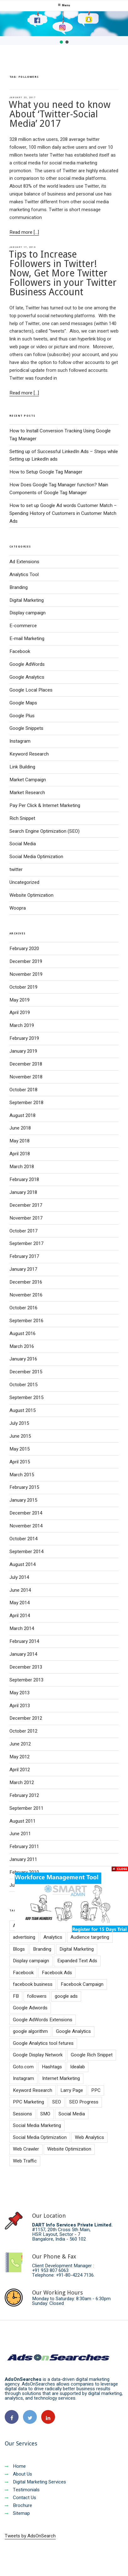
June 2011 (20, 1833)
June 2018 (20, 1128)
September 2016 (26, 1320)
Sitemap (17, 2513)
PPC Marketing (28, 2101)
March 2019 (21, 1025)
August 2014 (22, 1564)
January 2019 (23, 1051)
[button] (61, 42)
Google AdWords (27, 664)
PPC (96, 2090)
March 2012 (21, 1782)
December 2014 (25, 1513)
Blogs (19, 1949)
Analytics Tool (24, 574)
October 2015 (23, 1384)
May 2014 (19, 1602)
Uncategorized (24, 882)
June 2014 (20, 1590)
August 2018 (22, 1115)
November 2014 (25, 1525)
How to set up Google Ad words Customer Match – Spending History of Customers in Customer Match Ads (63, 513)
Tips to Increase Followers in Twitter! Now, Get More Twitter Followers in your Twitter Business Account (63, 273)
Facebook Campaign (82, 1984)
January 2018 (23, 1192)
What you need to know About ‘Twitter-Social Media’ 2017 (59, 114)
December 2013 (25, 1667)
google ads (66, 1996)
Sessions (22, 2113)
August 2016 (22, 1333)
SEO (56, 2101)
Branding (18, 587)
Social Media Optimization (36, 856)
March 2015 (21, 1474)
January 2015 (23, 1500)
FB (16, 1996)
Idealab (77, 2066)
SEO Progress (83, 2101)
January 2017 (23, 1269)
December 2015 (25, 1371)
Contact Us (20, 2497)
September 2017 (26, 1243)
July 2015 (19, 1423)
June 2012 (20, 1743)
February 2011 (24, 1846)
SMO (45, 2113)
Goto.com (23, 2066)
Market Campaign (27, 779)
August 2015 (22, 1410)
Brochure (18, 2505)
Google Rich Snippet (92, 2054)
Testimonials (22, 2489)
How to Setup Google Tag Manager (45, 471)
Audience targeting (89, 1937)
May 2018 (19, 1140)
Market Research (27, 792)
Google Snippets (26, 728)
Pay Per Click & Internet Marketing (44, 805)
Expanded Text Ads (77, 1960)
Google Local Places (31, 690)
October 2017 (23, 1230)
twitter (16, 869)
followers (37, 1996)
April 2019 (19, 1012)
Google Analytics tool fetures (43, 2043)
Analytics (52, 1937)
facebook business (33, 1984)
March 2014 (21, 1628)
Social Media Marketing (37, 2125)
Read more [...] (24, 232)
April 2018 (19, 1153)
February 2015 (24, 1487)
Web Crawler (26, 2149)
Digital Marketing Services (35, 2481)
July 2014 (19, 1577)
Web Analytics (89, 2137)
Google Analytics (26, 677)
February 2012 (24, 1795)
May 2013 (19, 1692)
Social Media (22, 843)
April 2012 (19, 1769)
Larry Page (71, 2090)
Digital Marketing (26, 600)
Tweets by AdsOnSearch (30, 2535)
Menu (64, 5)
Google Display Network (38, 2054)
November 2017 (25, 1218)
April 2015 (19, 1461)
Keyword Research (29, 754)
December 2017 (25, 1205)
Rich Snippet (22, 818)
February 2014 (24, 1641)
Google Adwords (30, 2007)
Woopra (17, 908)
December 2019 (25, 961)
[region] (64, 28)
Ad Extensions (24, 561)
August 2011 (22, 1821)
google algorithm (30, 2031)
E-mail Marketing (26, 638)
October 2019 (23, 987)
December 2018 (25, 1064)
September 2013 (26, 1679)
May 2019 (19, 1000)
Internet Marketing (61, 2078)
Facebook (19, 651)
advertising (24, 1937)
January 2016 (23, 1358)
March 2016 (21, 1346)
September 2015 (26, 1397)
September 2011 (26, 1808)
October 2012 (23, 1731)
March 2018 (21, 1166)
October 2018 (23, 1089)
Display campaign (27, 612)
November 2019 (25, 974)
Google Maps (23, 702)
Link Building (22, 766)
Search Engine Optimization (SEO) (44, 831)
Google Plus (22, 715)
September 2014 (26, 1551)
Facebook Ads (57, 1972)
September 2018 (26, 1102)
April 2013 (19, 1705)
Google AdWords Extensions (42, 2019)
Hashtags (52, 2066)
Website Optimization (31, 895)
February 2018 (24, 1179)
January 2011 (23, 1859)
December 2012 (25, 1718)
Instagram (20, 741)
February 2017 (24, 1256)
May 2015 (19, 1449)
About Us (18, 2474)
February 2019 (24, 1038)
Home (15, 2466)
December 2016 (25, 1282)
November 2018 (25, 1076)
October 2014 (23, 1538)
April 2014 (19, 1615)
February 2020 (24, 948)
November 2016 (25, 1294)
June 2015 (20, 1436)
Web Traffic (25, 2160)
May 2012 (19, 1756)
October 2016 (23, 1307)
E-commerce (23, 625)
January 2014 (23, 1654)
